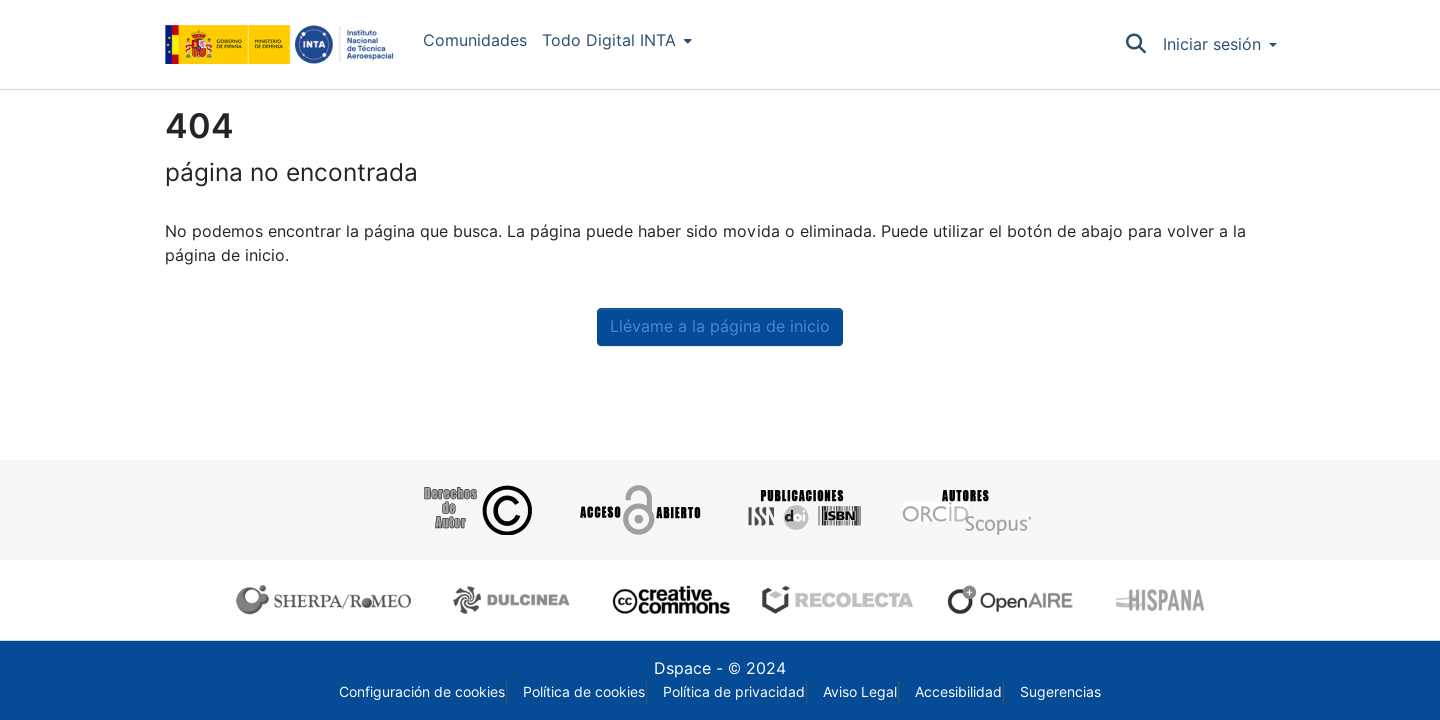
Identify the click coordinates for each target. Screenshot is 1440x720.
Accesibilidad (958, 692)
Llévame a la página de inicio (720, 326)
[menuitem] (617, 41)
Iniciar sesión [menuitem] (1212, 44)
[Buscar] (1136, 45)
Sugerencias (1060, 692)
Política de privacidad (734, 692)
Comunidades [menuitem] (475, 40)
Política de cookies (584, 692)
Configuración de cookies (422, 692)
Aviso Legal (860, 692)
